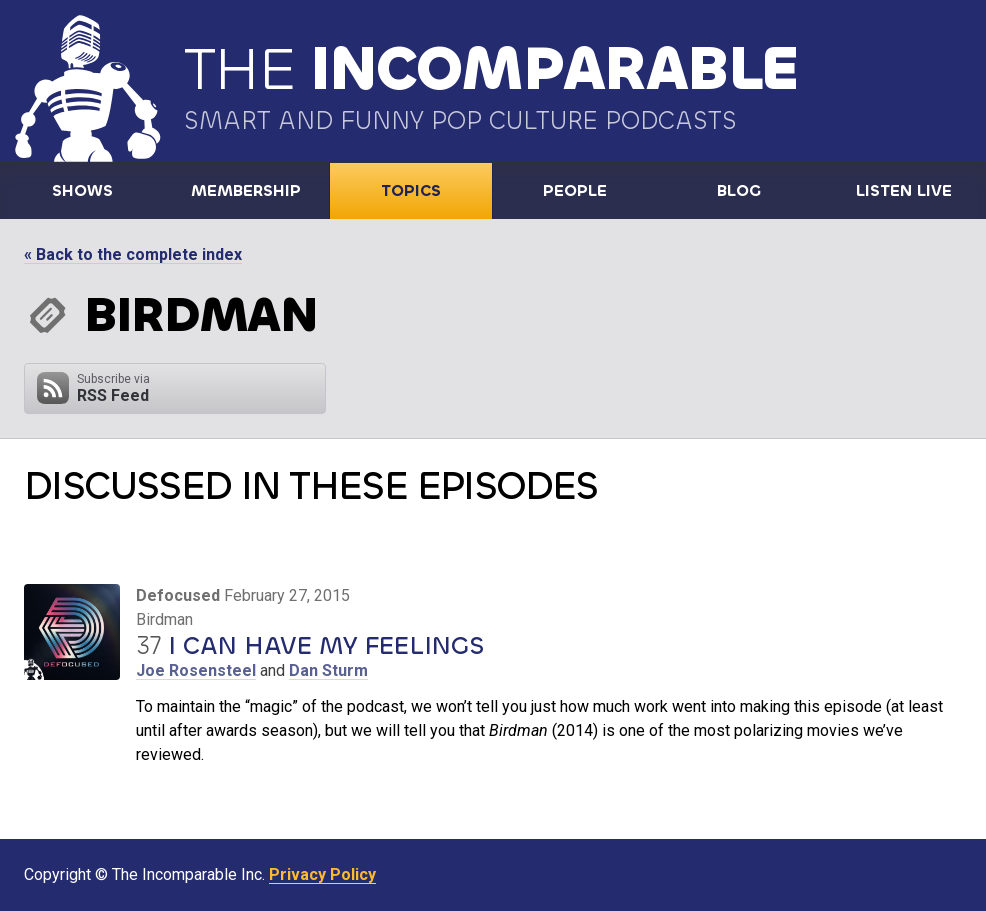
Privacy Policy (322, 874)
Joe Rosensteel (196, 670)
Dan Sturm (328, 670)
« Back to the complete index (133, 254)
